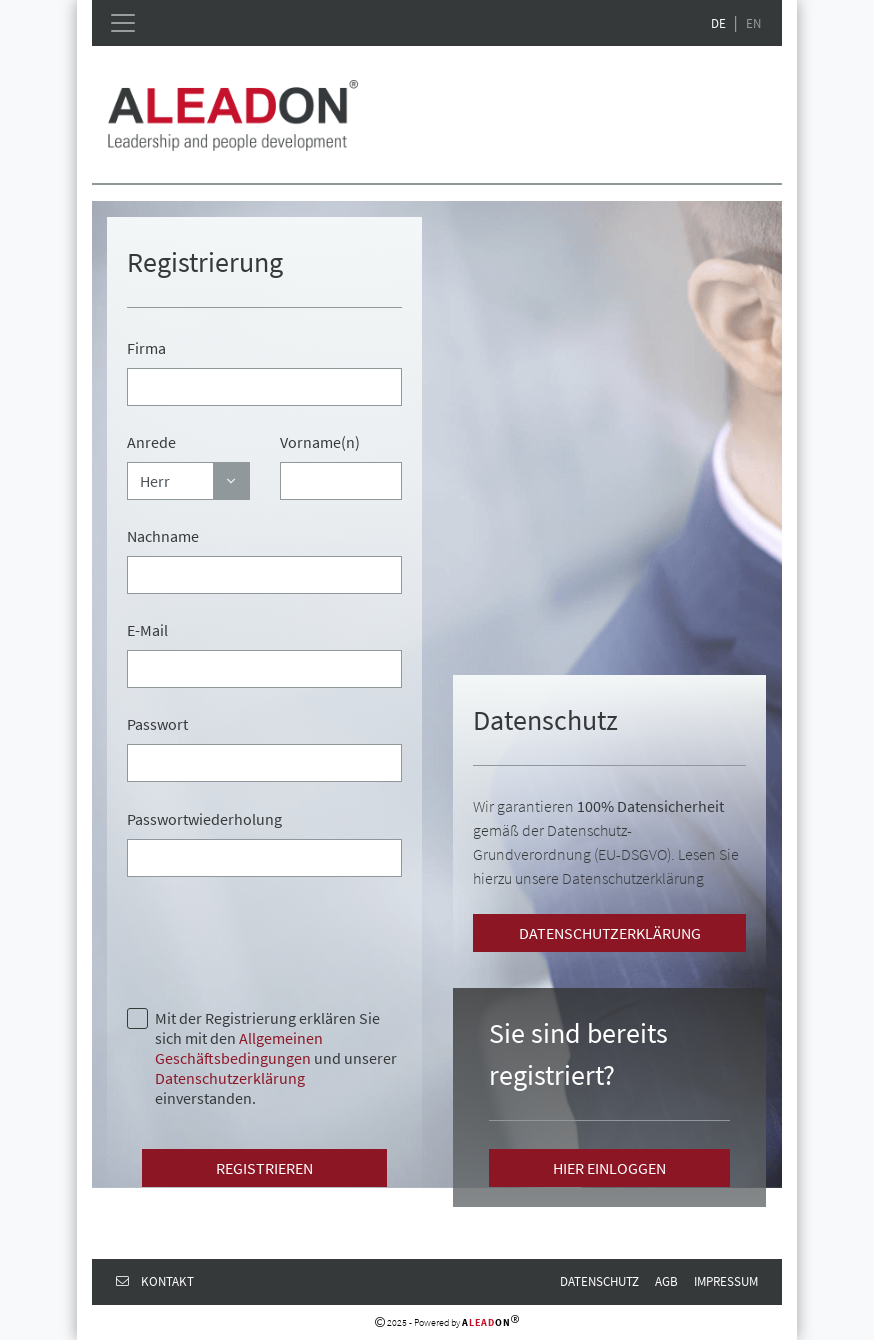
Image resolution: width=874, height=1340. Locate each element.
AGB (666, 1281)
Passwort (157, 724)
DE (718, 23)
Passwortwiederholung (204, 819)
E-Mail (147, 630)
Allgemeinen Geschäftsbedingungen (239, 1048)
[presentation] (279, 940)
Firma (146, 348)
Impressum (726, 1281)
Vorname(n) (320, 442)
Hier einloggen (609, 1168)
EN (753, 23)
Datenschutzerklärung (230, 1078)
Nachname (163, 536)
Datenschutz (599, 1281)
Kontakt (155, 1281)
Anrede (151, 442)
